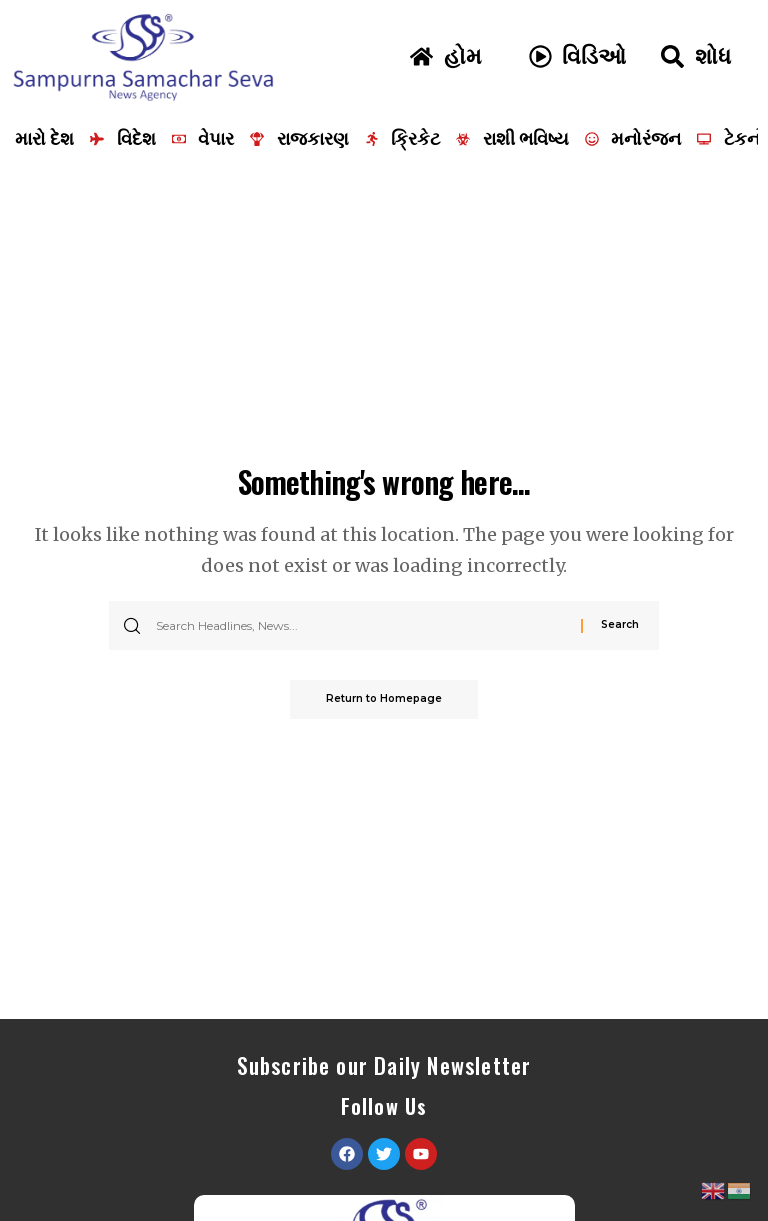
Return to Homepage (384, 699)
